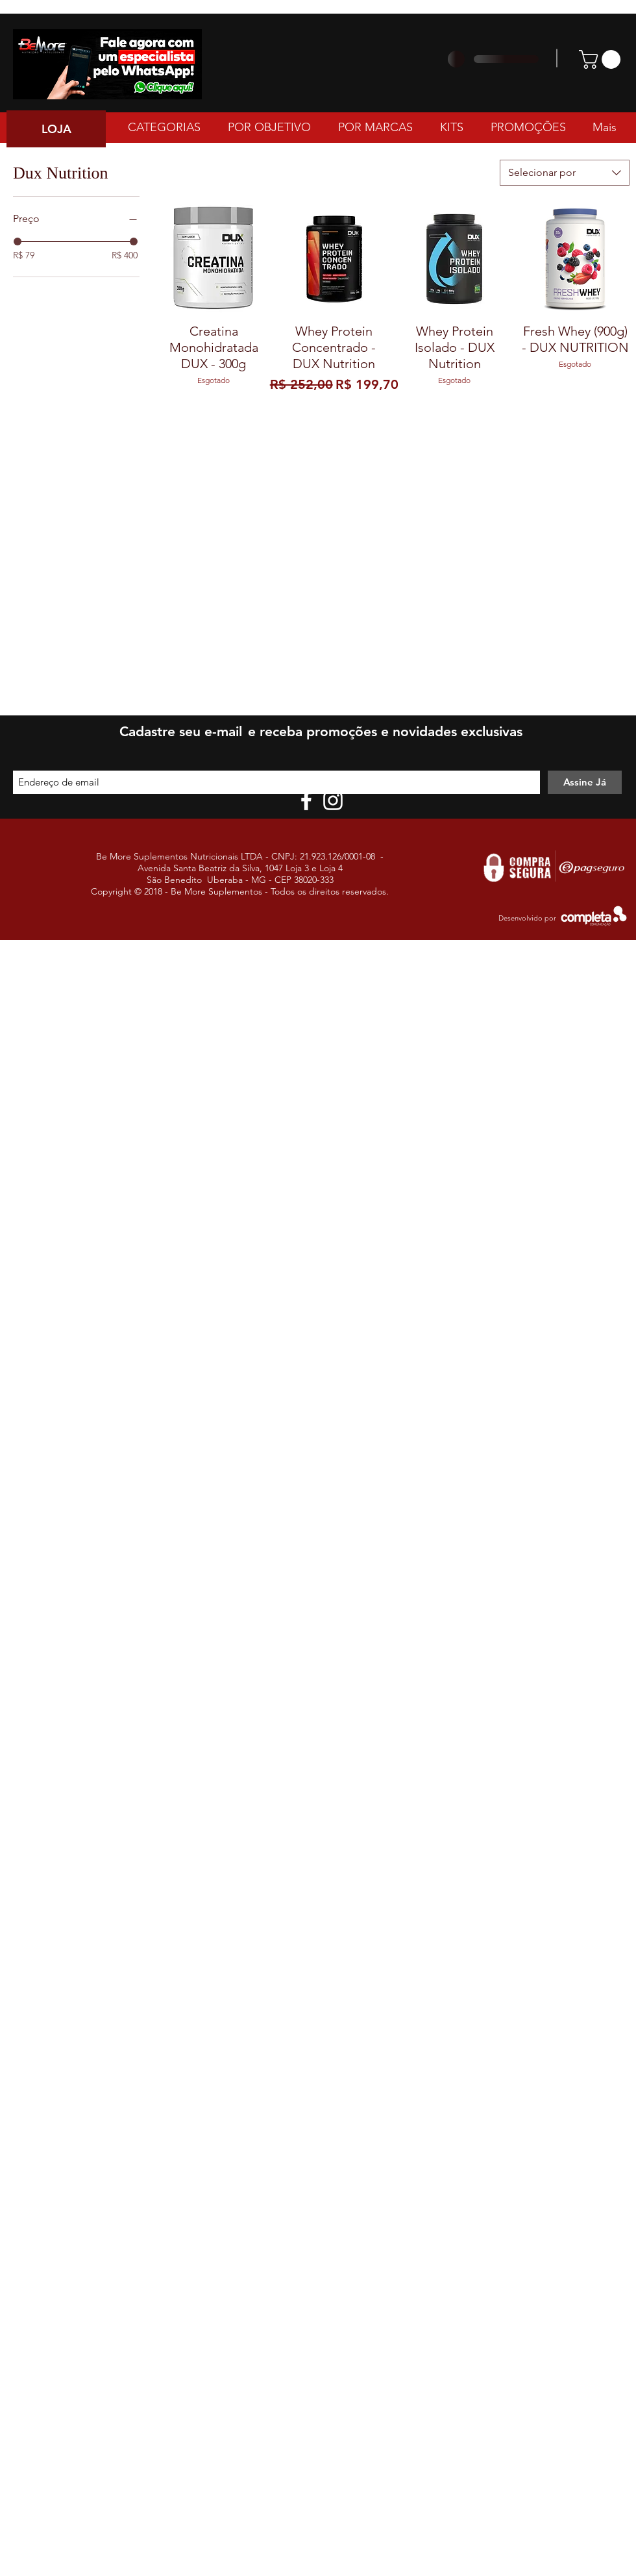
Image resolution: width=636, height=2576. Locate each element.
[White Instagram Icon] (333, 800)
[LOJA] (56, 128)
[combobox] (565, 173)
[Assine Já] (585, 782)
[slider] (17, 241)
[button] (602, 59)
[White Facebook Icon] (306, 800)
